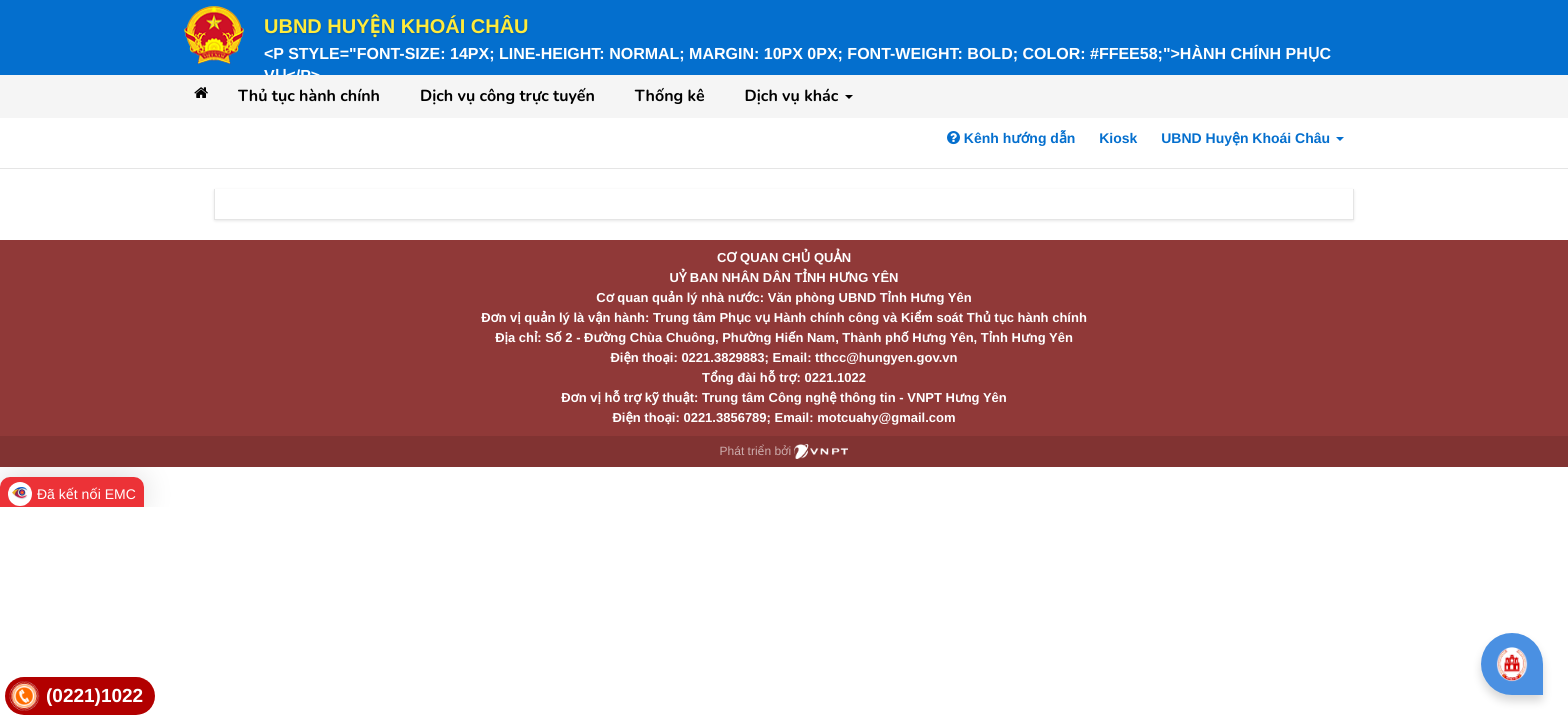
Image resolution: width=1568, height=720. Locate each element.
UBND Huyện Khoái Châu (396, 27)
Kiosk (1118, 138)
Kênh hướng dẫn (1011, 138)
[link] (80, 696)
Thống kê (670, 96)
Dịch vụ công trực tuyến (507, 96)
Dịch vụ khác (799, 96)
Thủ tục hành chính (309, 96)
